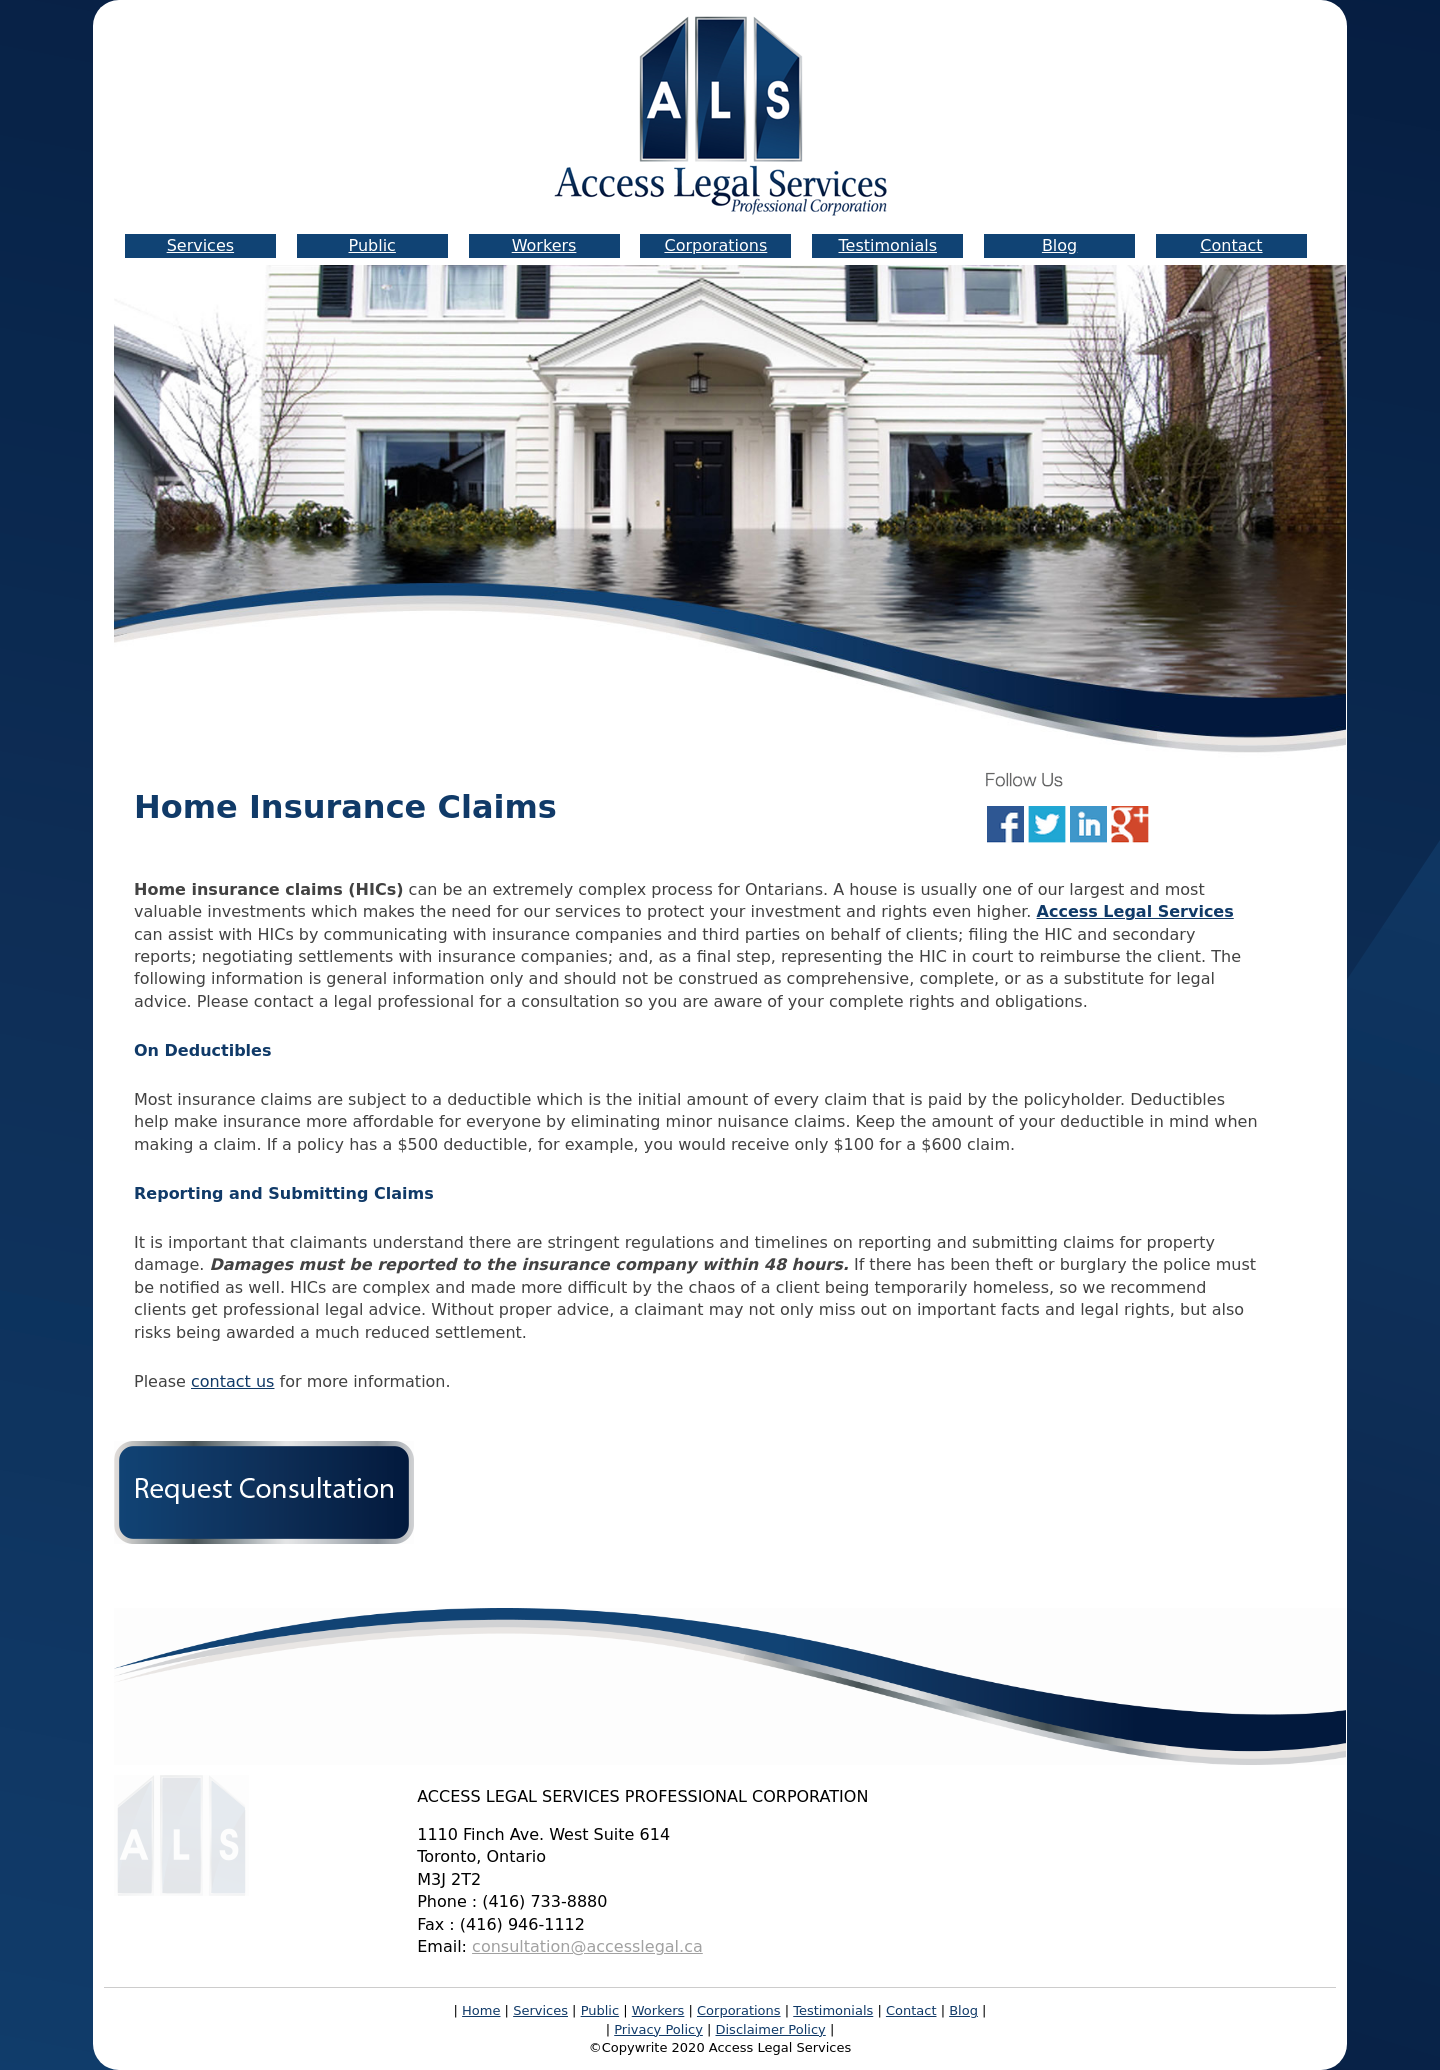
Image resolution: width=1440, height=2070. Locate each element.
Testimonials (887, 245)
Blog (1059, 245)
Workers (544, 245)
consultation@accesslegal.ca (587, 1946)
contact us (232, 1381)
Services (200, 245)
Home (481, 2010)
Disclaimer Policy (771, 2029)
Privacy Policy (658, 2029)
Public (372, 245)
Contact (1231, 245)
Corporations (715, 245)
